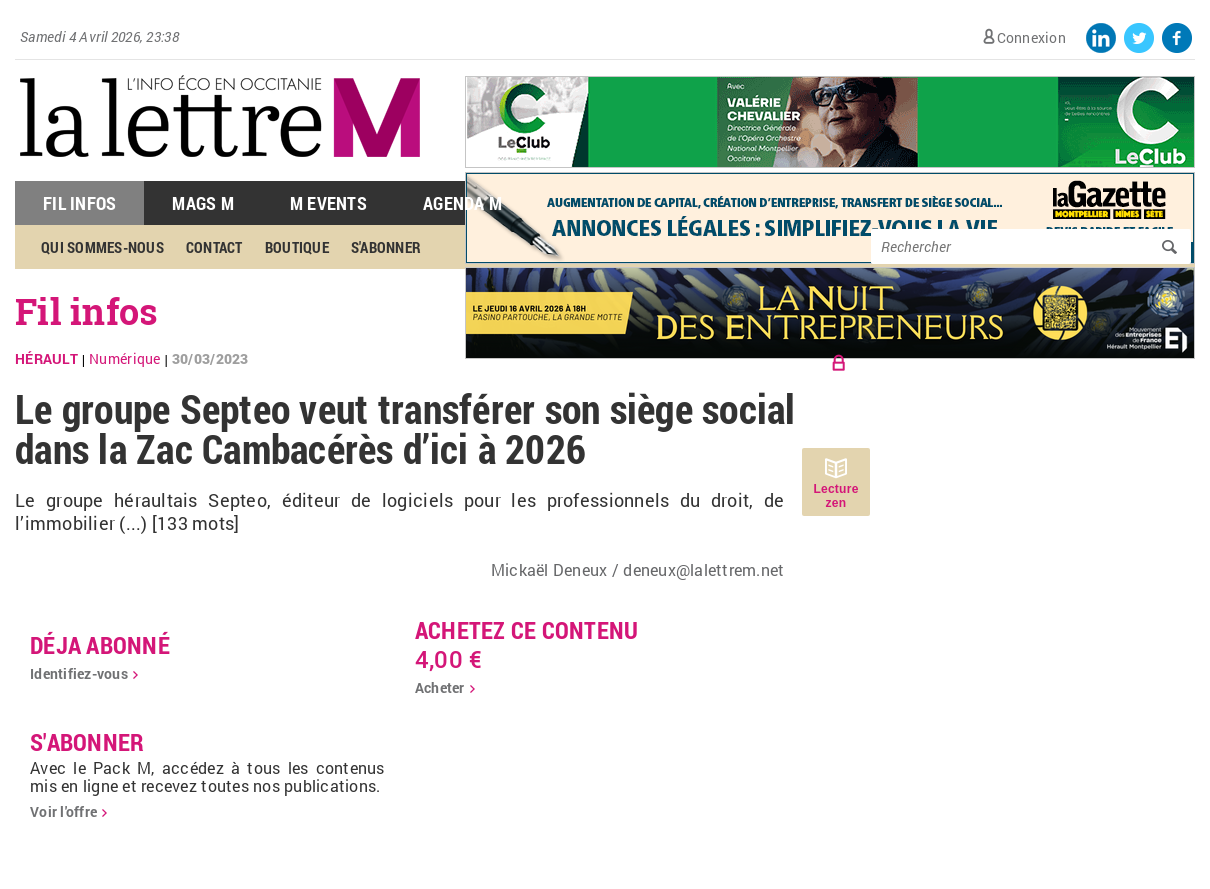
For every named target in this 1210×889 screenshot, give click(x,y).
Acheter (440, 687)
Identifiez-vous (79, 673)
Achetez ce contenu (527, 630)
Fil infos (86, 311)
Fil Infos (79, 203)
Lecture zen (835, 496)
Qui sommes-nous (102, 247)
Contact (214, 247)
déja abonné (100, 645)
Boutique (297, 247)
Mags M (203, 203)
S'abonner (386, 247)
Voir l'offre (63, 811)
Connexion (1031, 37)
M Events (328, 203)
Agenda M (462, 203)
